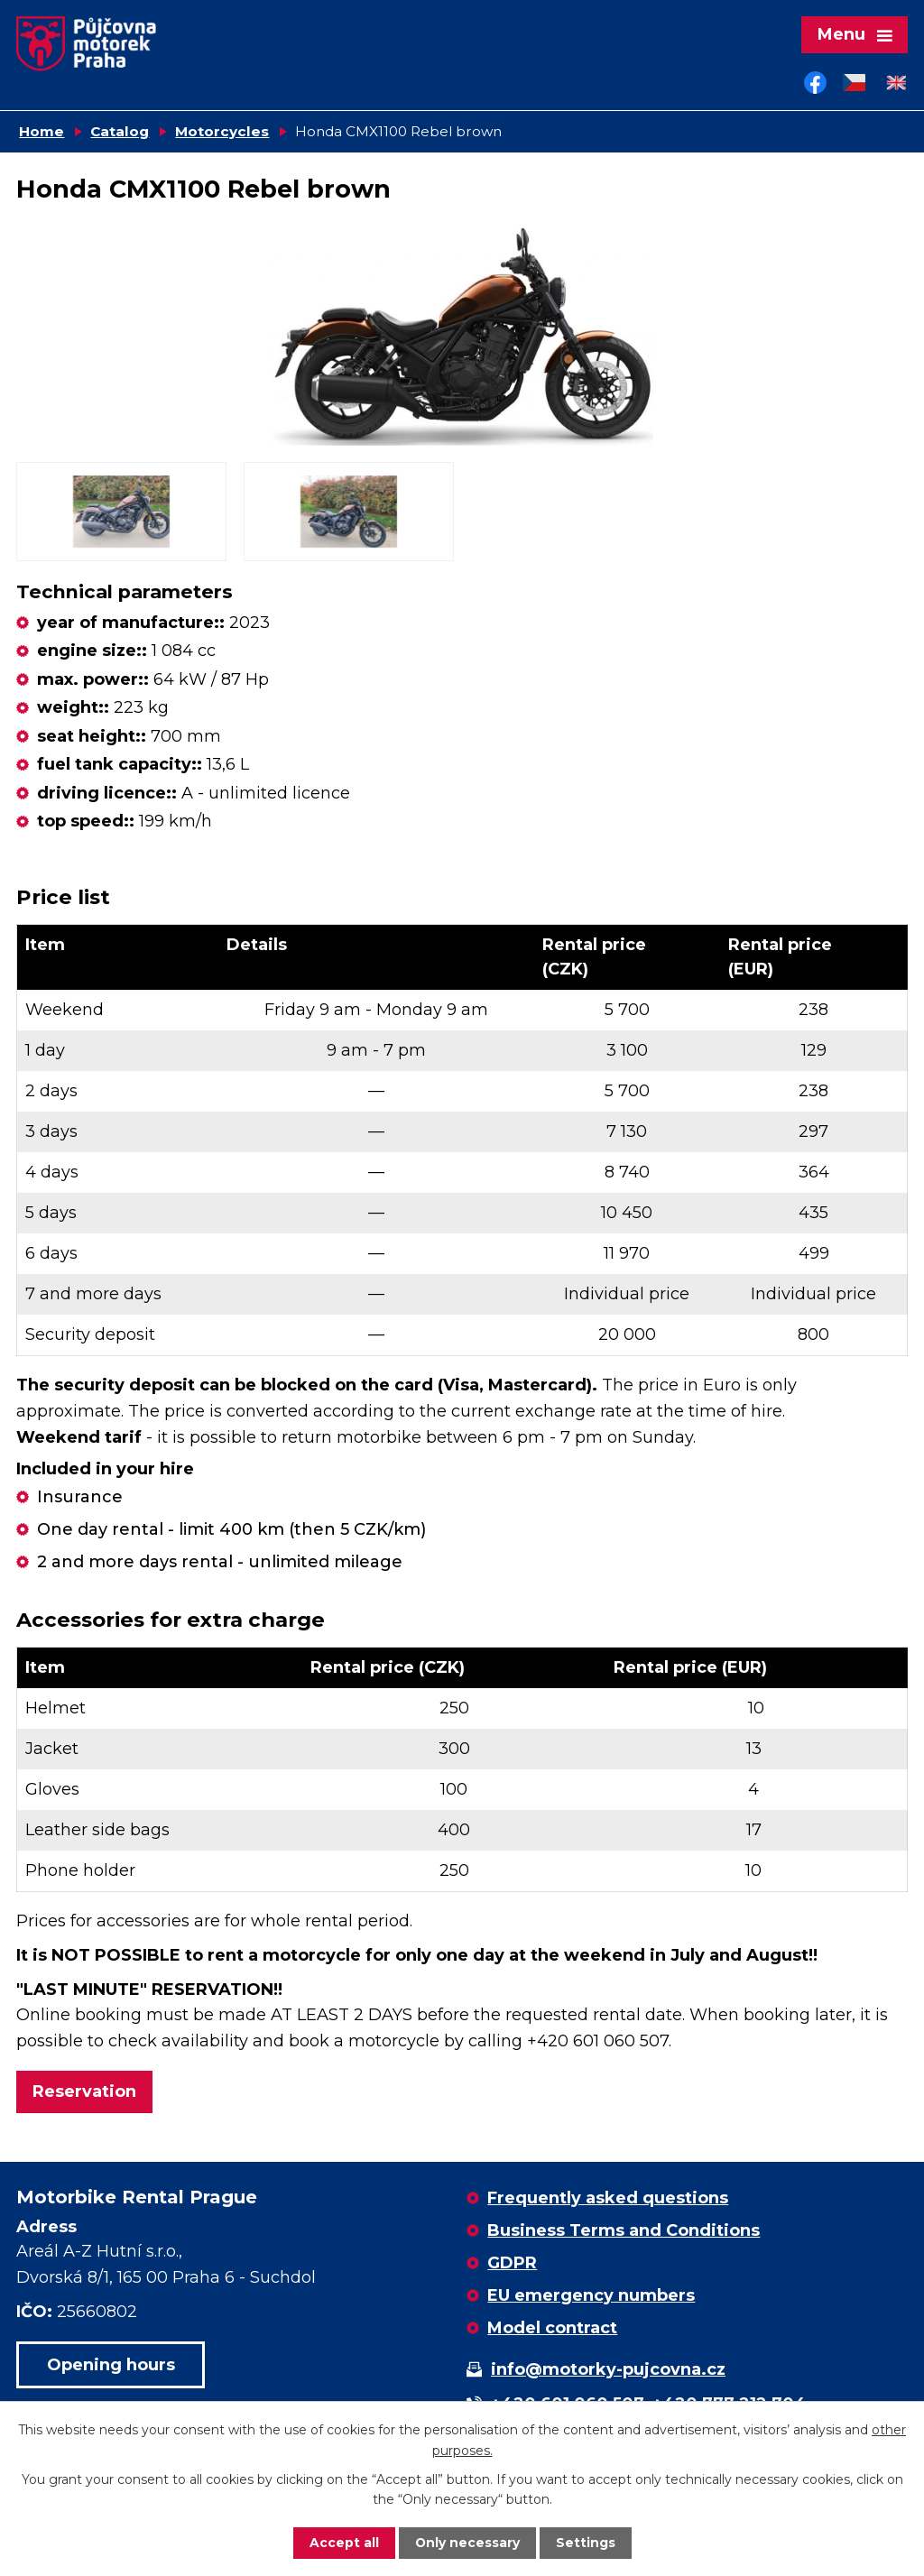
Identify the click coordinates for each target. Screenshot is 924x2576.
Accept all (343, 2542)
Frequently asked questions (607, 2200)
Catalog (119, 133)
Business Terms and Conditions (623, 2232)
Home (41, 133)
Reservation (84, 2093)
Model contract (552, 2330)
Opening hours (111, 2366)
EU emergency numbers (591, 2297)
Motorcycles (222, 133)
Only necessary (467, 2542)
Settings (585, 2542)
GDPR (512, 2265)
